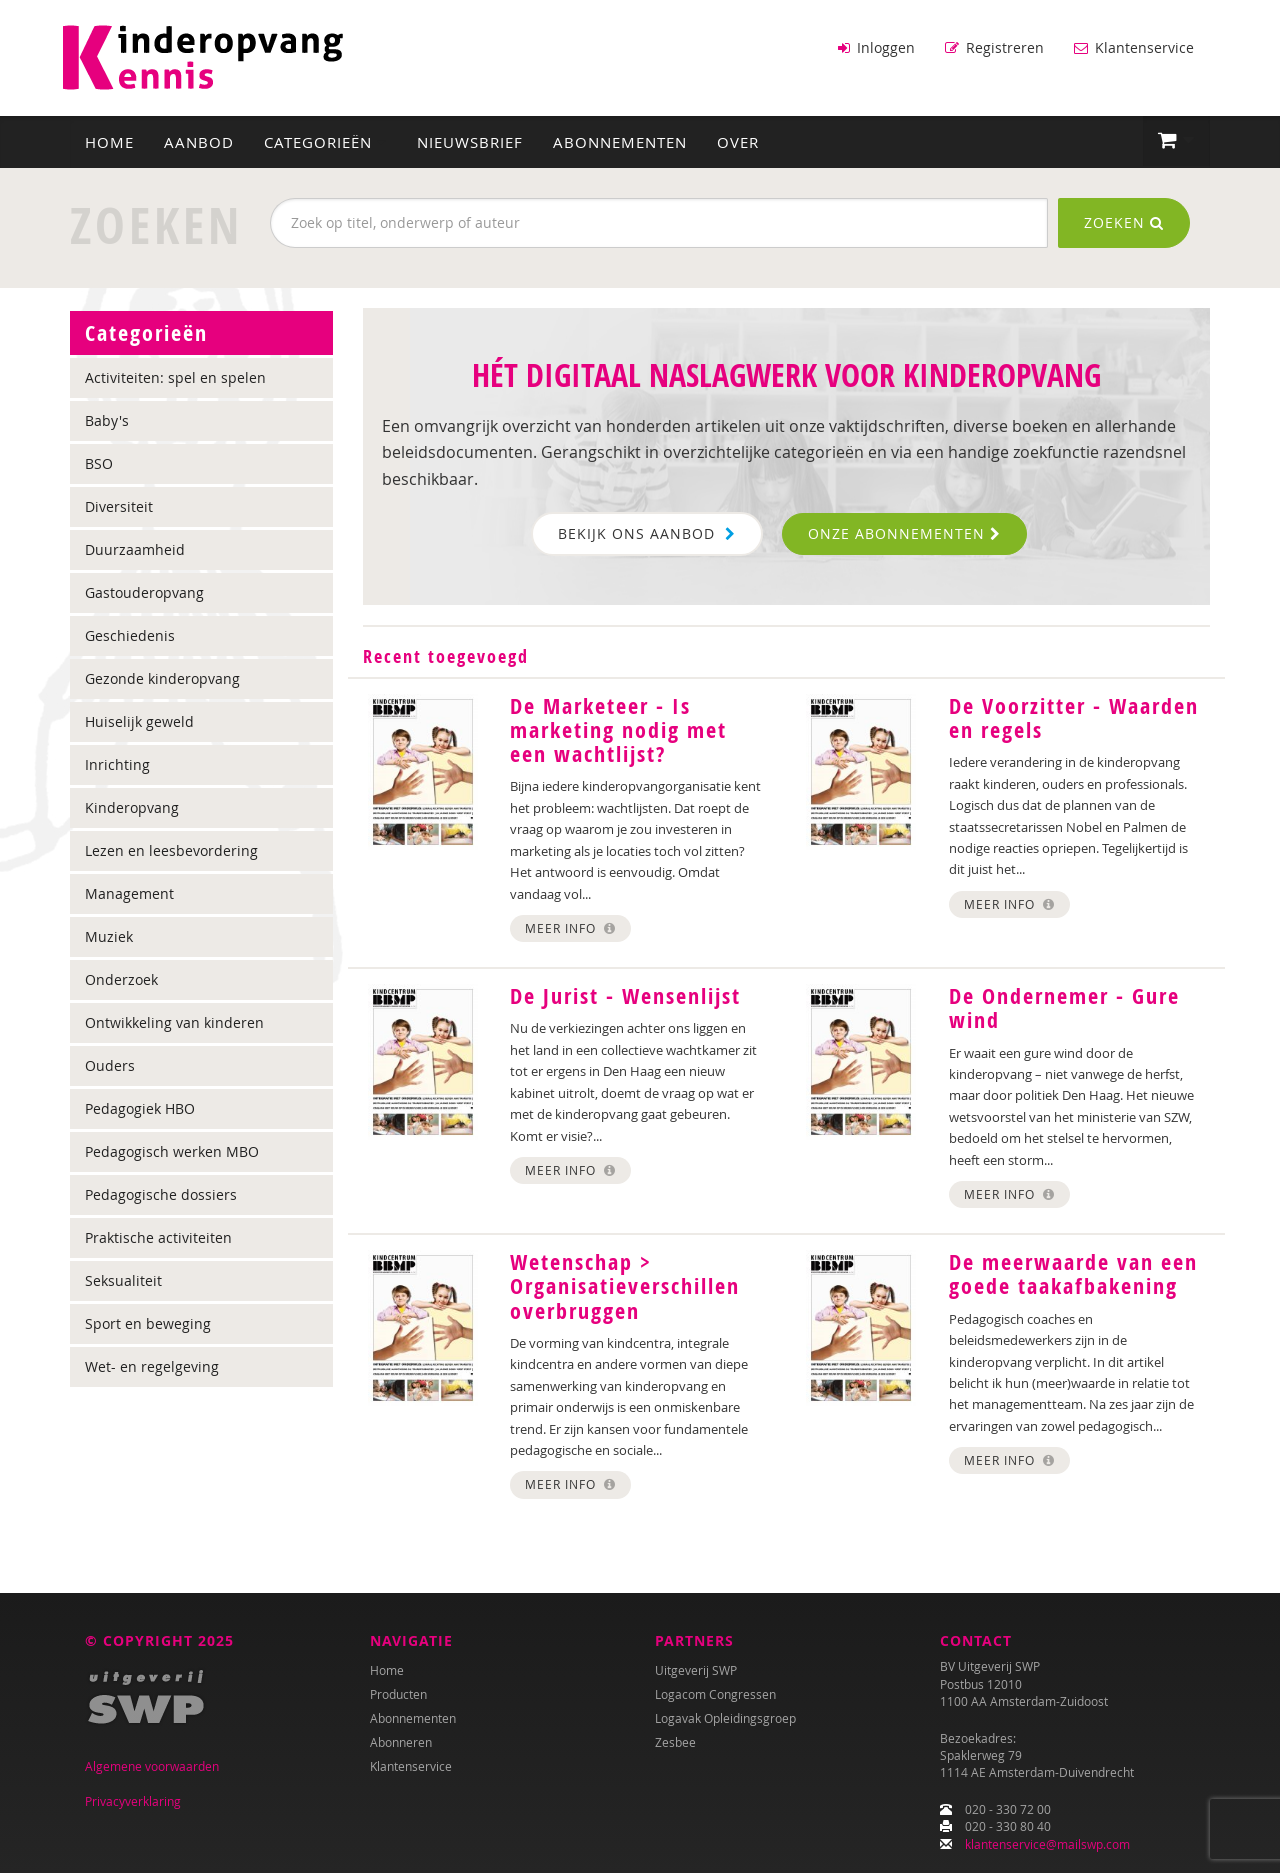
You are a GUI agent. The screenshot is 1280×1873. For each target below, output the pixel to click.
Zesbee (675, 1742)
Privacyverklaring (133, 1801)
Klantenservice (1134, 47)
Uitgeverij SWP (696, 1670)
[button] (1176, 140)
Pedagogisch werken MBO (172, 1150)
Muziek (109, 935)
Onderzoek (121, 978)
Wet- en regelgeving (152, 1365)
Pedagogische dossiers (161, 1193)
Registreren (994, 47)
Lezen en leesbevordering (171, 849)
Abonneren (401, 1742)
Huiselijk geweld (139, 720)
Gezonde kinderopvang (162, 677)
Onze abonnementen (904, 532)
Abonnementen (620, 141)
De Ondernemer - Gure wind (1064, 1007)
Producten (398, 1694)
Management (129, 892)
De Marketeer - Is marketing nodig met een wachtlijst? (618, 729)
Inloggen (876, 47)
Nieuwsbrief (470, 141)
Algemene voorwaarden (152, 1766)
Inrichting (117, 763)
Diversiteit (119, 505)
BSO (99, 462)
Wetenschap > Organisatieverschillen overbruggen (625, 1286)
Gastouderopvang (144, 591)
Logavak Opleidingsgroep (725, 1718)
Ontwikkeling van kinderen (174, 1021)
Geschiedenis (130, 634)
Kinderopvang (132, 806)
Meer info (570, 927)
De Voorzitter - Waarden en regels (1074, 717)
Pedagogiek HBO (140, 1107)
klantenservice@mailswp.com (1047, 1844)
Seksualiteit (123, 1279)
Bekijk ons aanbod (647, 532)
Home (109, 141)
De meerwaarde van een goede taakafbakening (1073, 1274)
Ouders (110, 1064)
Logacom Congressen (715, 1694)
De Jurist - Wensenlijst (625, 995)
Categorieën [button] (325, 141)
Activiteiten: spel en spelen (175, 376)
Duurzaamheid (135, 548)
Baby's (107, 419)
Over (738, 141)
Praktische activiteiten (158, 1236)
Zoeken (1124, 221)
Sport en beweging (148, 1322)
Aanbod (199, 141)
